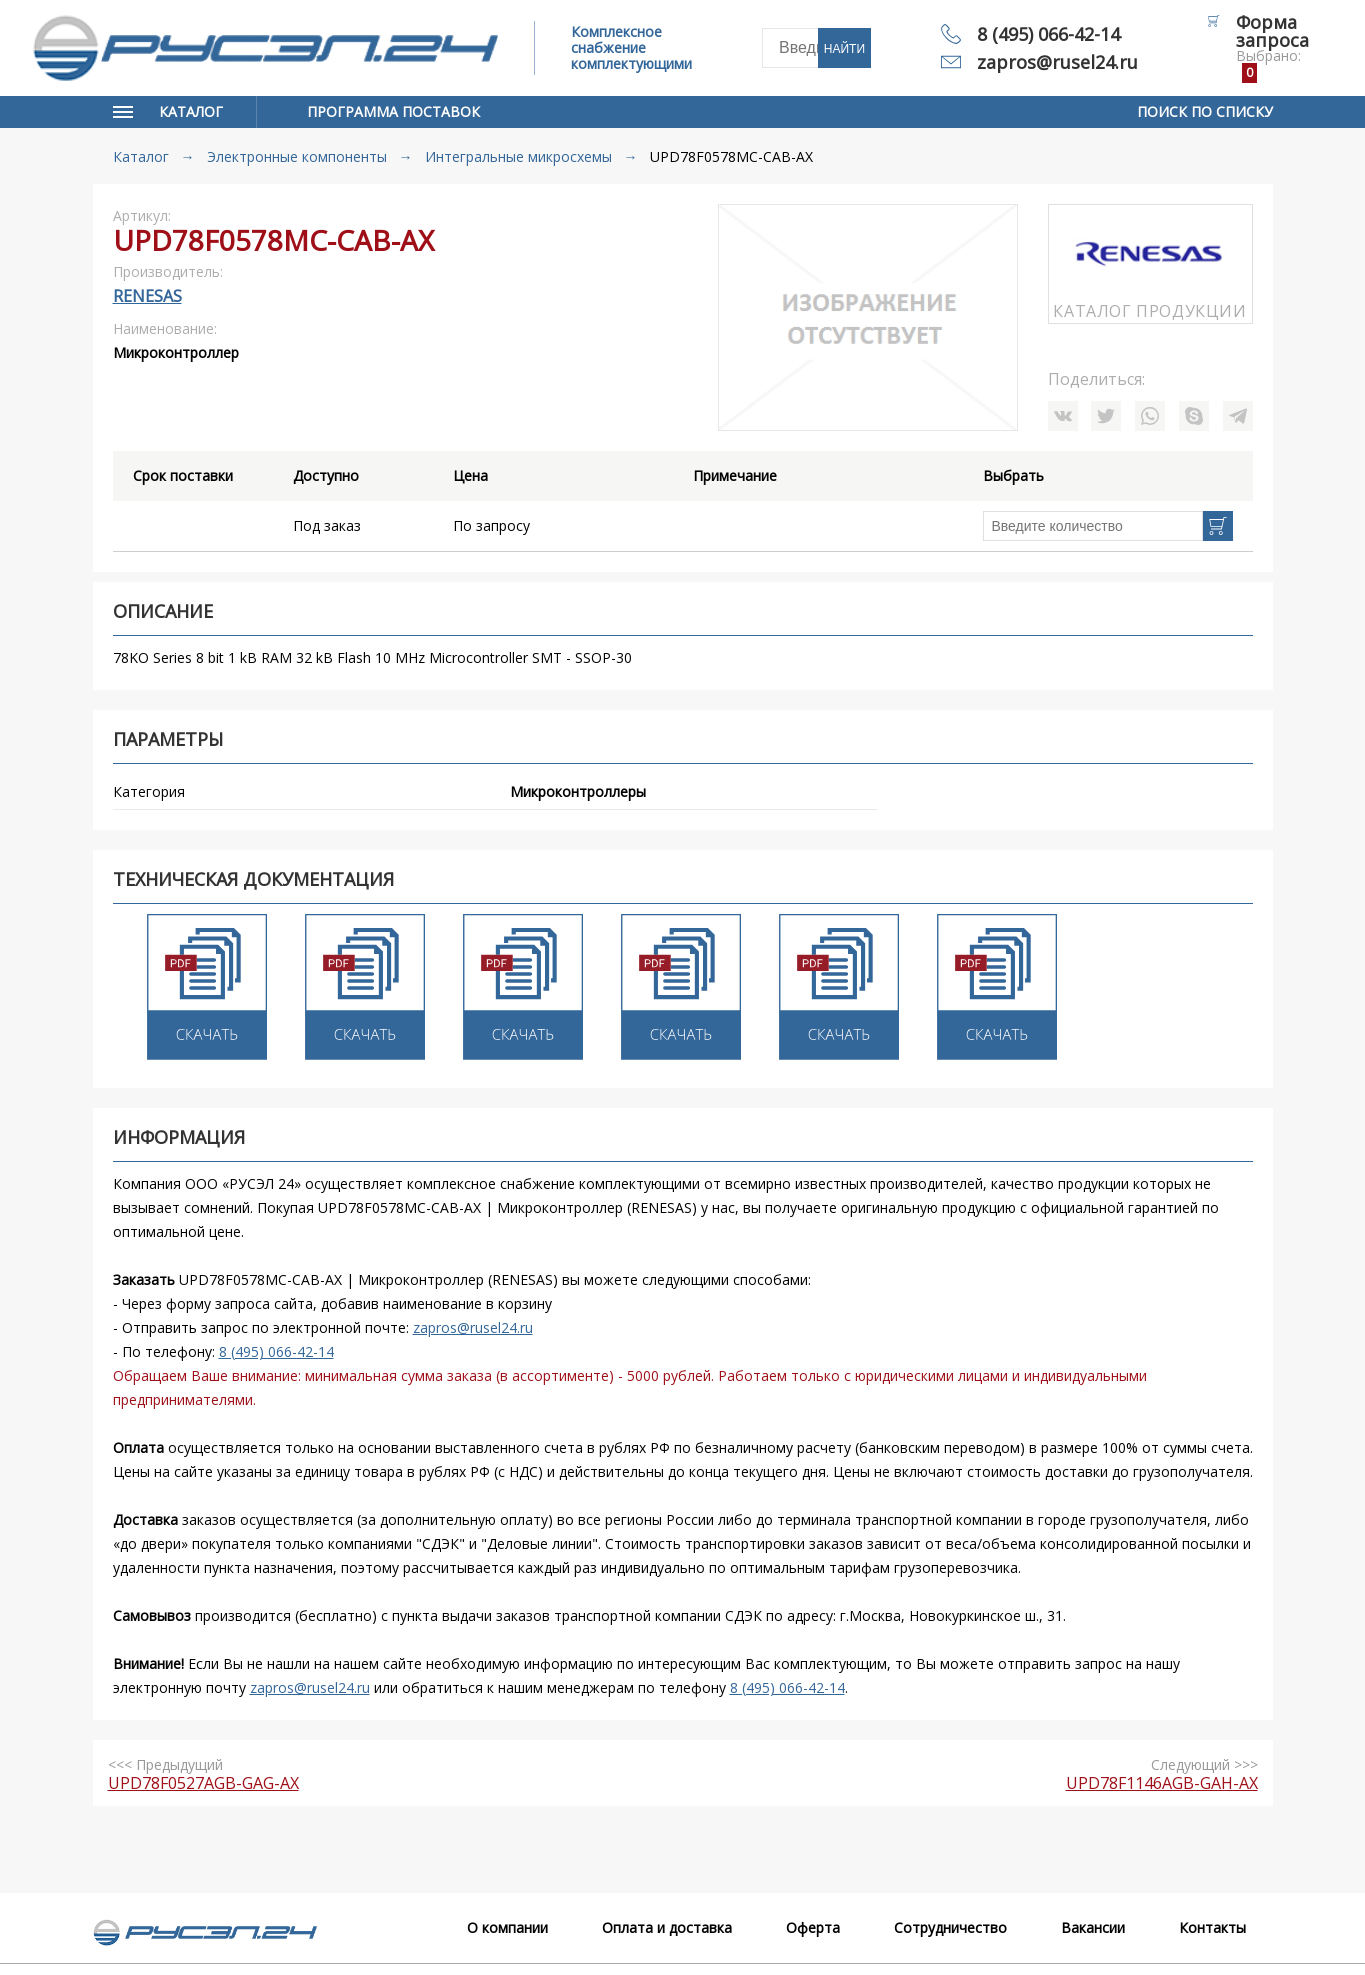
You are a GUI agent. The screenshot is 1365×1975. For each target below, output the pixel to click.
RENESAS (147, 296)
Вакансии (1093, 1927)
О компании (507, 1927)
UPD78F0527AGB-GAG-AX (203, 1783)
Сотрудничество (950, 1927)
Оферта (813, 1927)
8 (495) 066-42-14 (1048, 34)
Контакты (1212, 1927)
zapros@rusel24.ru (1057, 62)
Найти (844, 49)
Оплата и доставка (667, 1927)
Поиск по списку (1205, 111)
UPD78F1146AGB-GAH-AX (1162, 1783)
